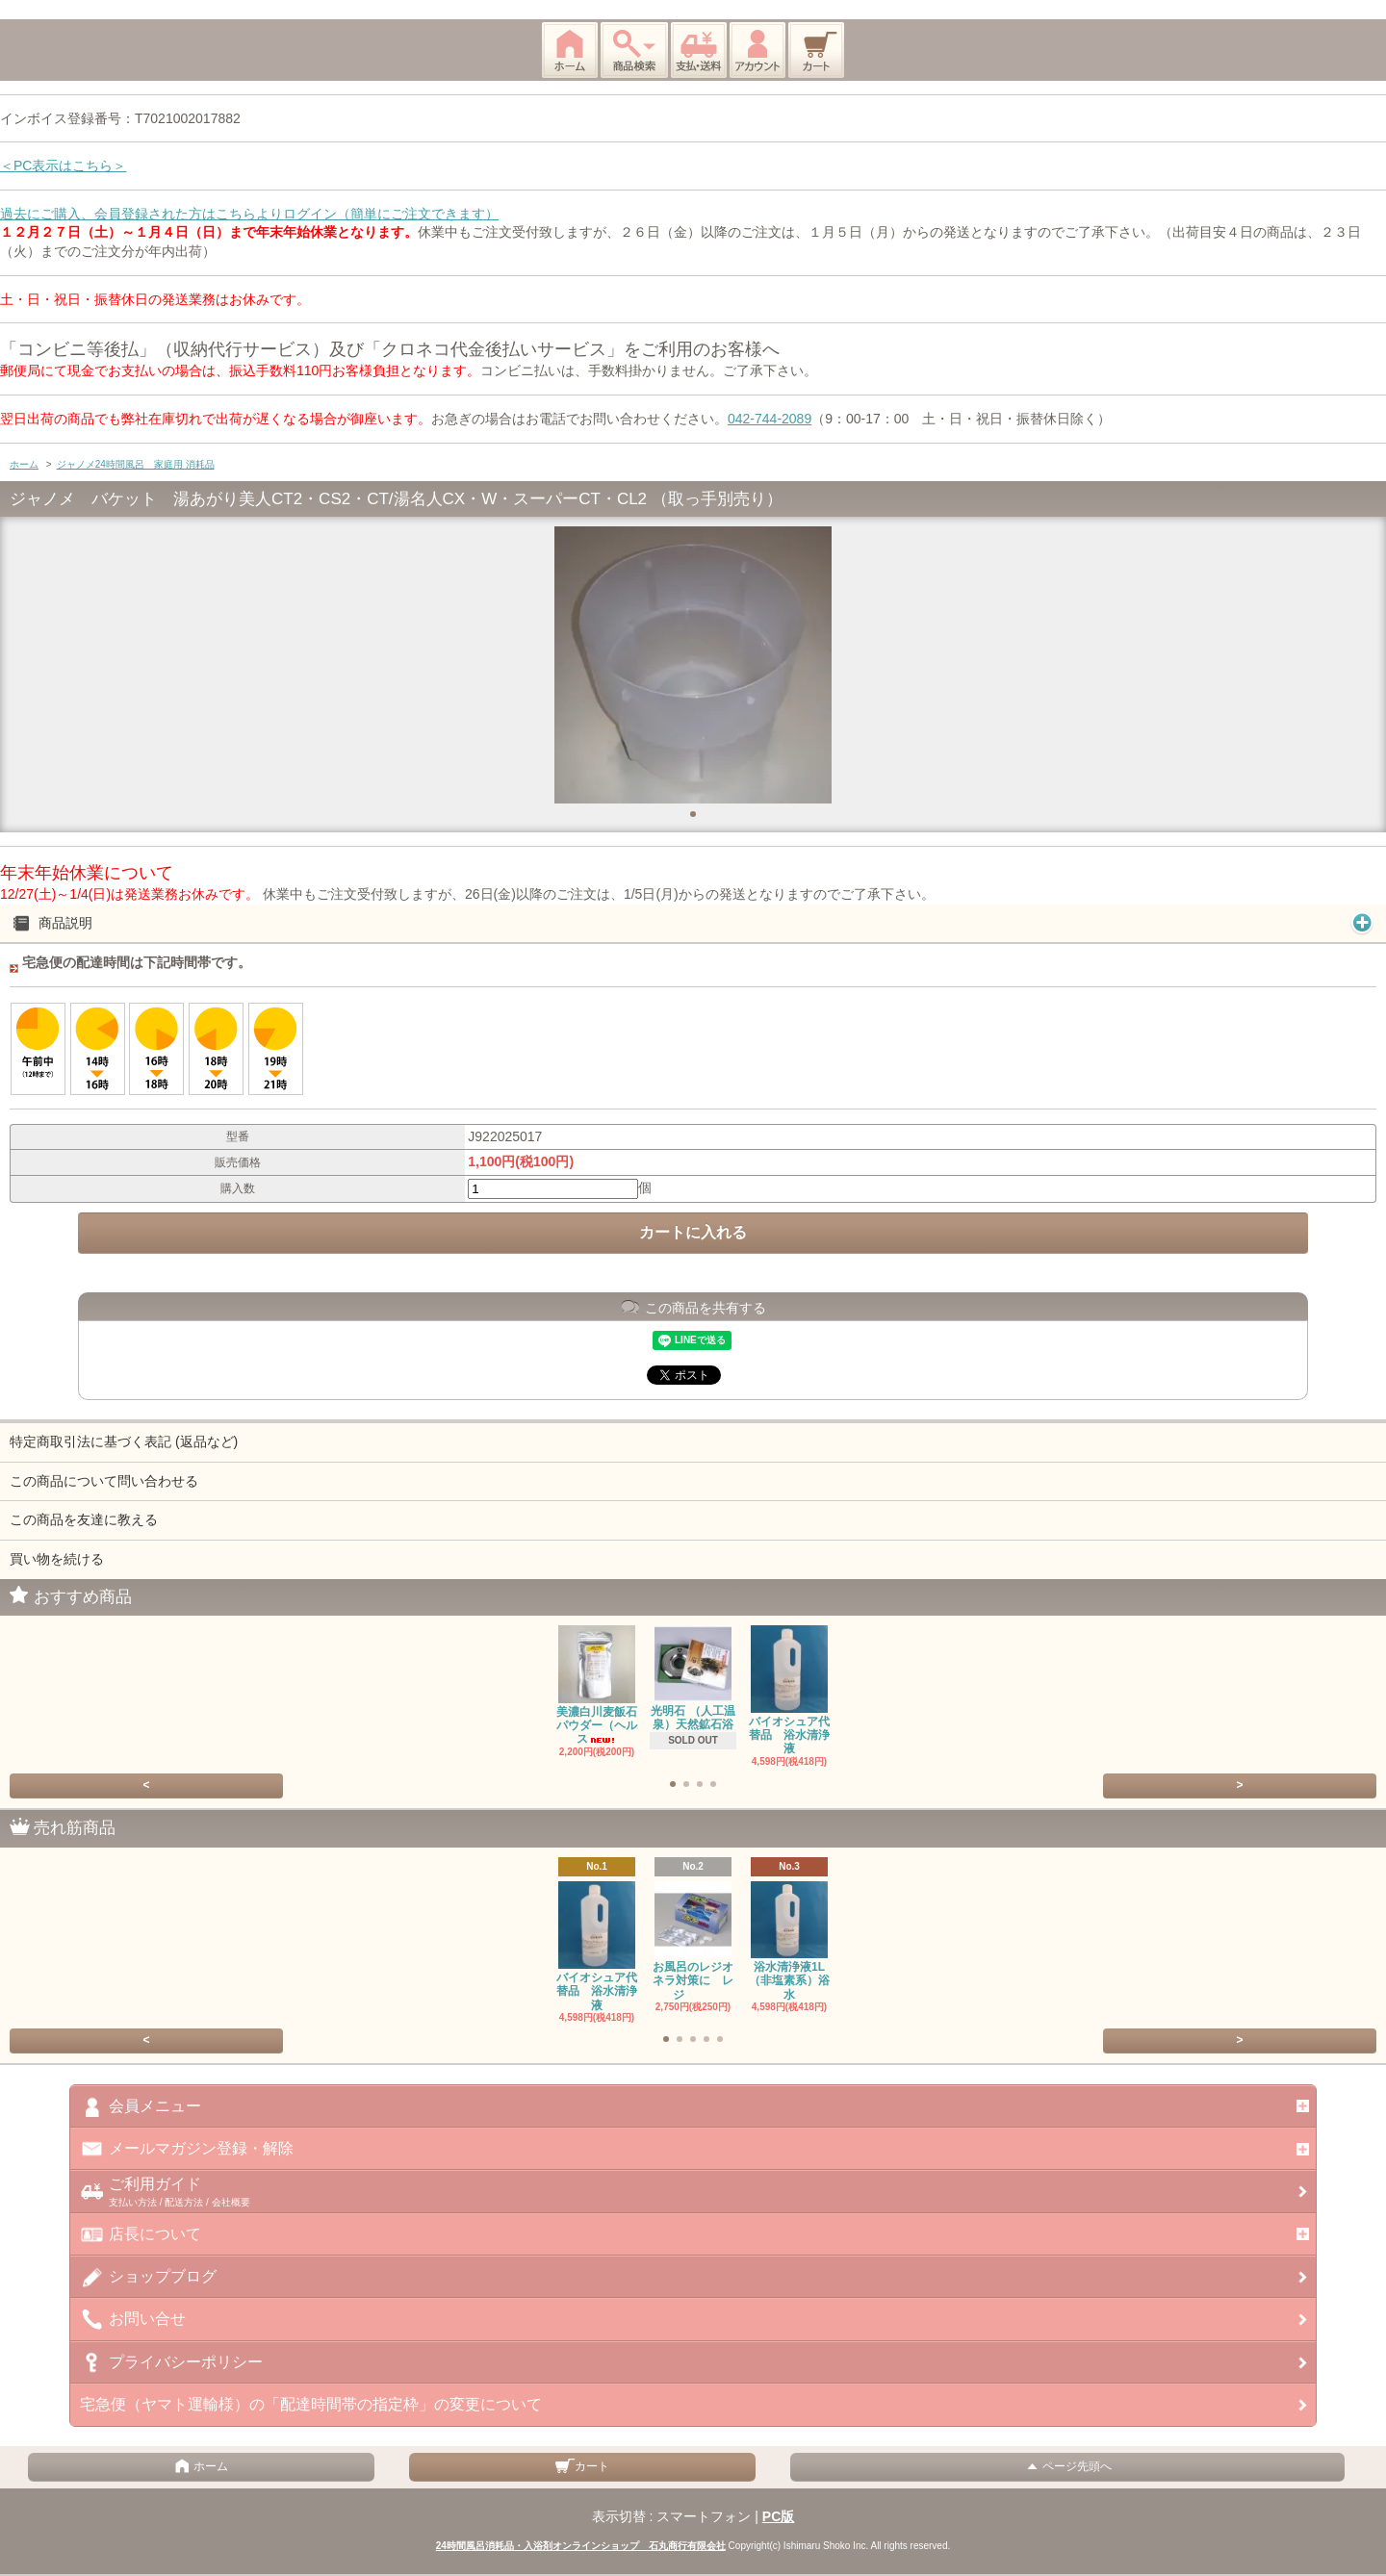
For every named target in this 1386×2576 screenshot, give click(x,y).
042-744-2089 (769, 418)
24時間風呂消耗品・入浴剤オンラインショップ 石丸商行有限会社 (581, 2545)
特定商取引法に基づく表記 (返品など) (124, 1441)
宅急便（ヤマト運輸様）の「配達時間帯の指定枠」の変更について (311, 2404)
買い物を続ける (57, 1559)
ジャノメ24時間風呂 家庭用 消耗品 (136, 464)
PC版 (778, 2516)
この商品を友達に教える (84, 1519)
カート (582, 2466)
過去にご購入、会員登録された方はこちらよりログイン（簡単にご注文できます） (249, 213)
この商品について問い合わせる (104, 1481)
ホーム (24, 464)
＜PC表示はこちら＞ (63, 165)
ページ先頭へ (1067, 2466)
